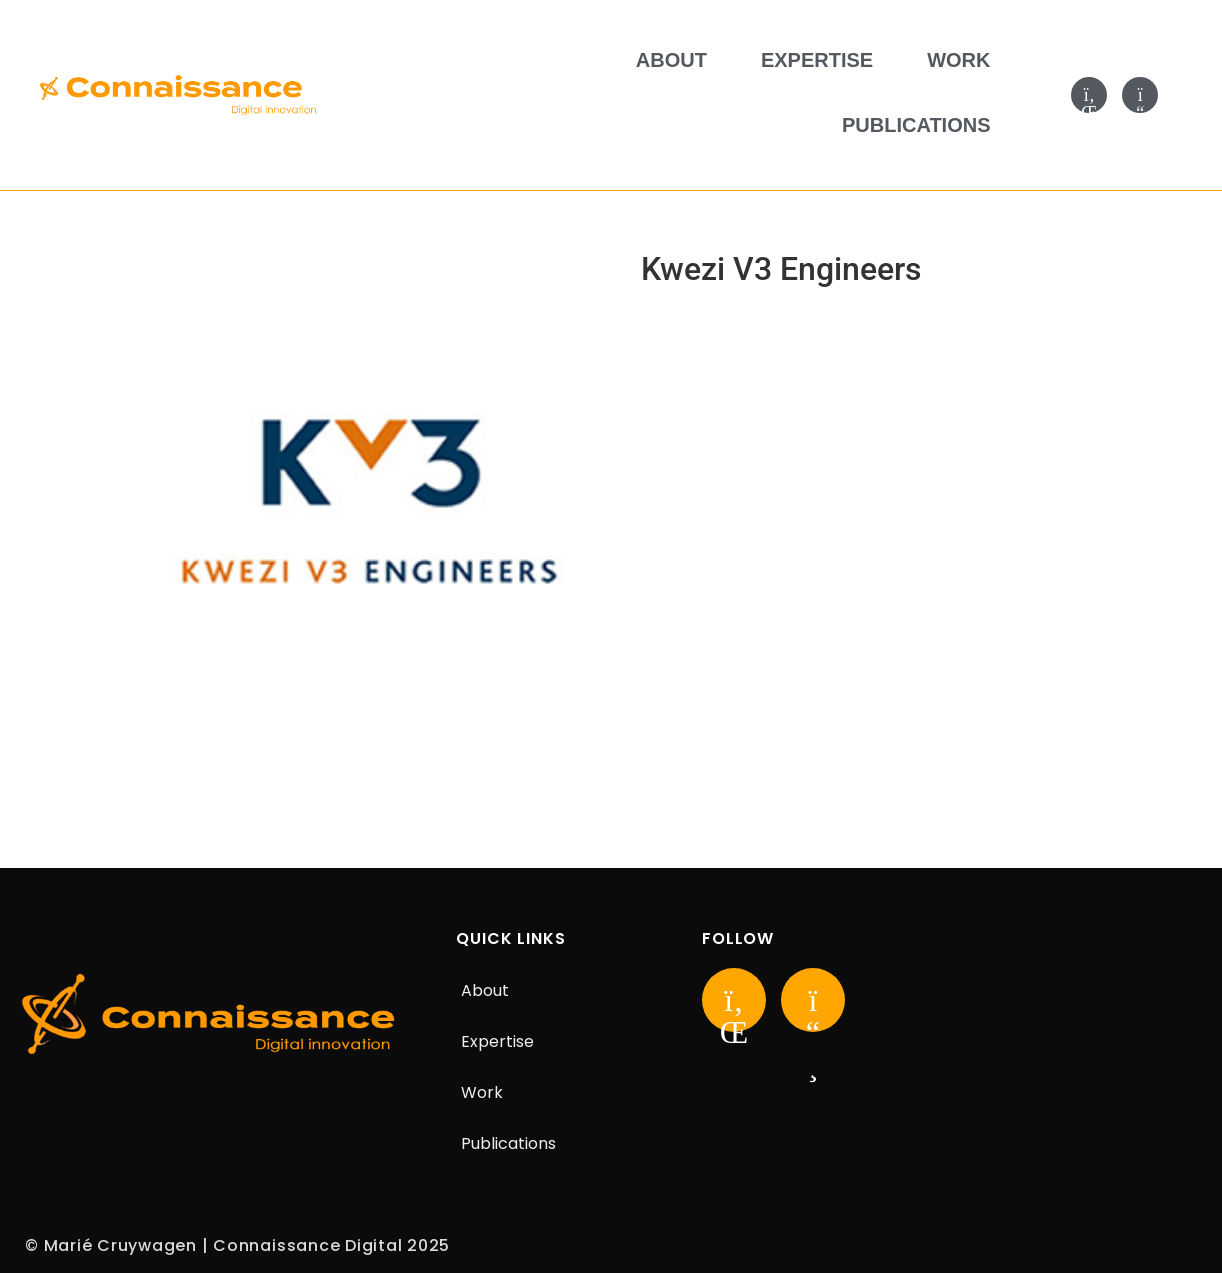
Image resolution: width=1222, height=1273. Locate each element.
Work (958, 60)
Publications (916, 125)
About (671, 60)
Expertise (817, 60)
